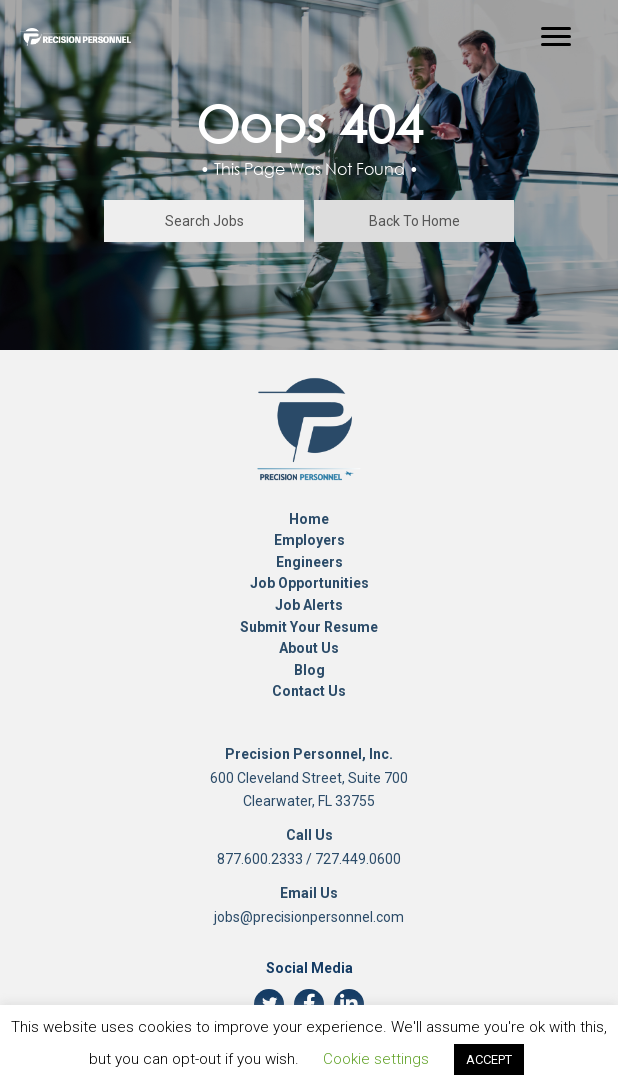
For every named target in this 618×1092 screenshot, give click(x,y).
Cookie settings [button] (376, 1059)
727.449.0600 (358, 859)
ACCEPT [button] (489, 1059)
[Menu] (556, 37)
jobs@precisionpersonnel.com (309, 917)
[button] (204, 220)
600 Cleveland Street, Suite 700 (309, 778)
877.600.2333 (260, 859)
